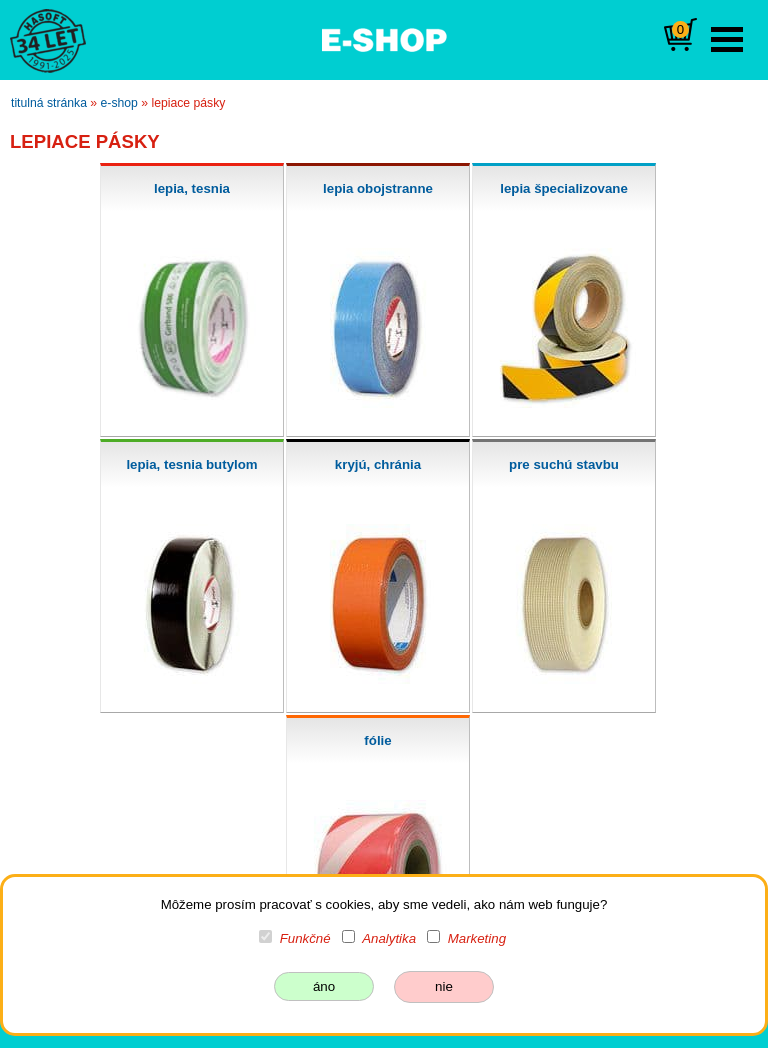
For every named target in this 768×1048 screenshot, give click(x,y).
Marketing (477, 938)
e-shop (119, 103)
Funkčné (305, 938)
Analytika (389, 938)
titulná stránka (49, 103)
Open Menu (727, 39)
